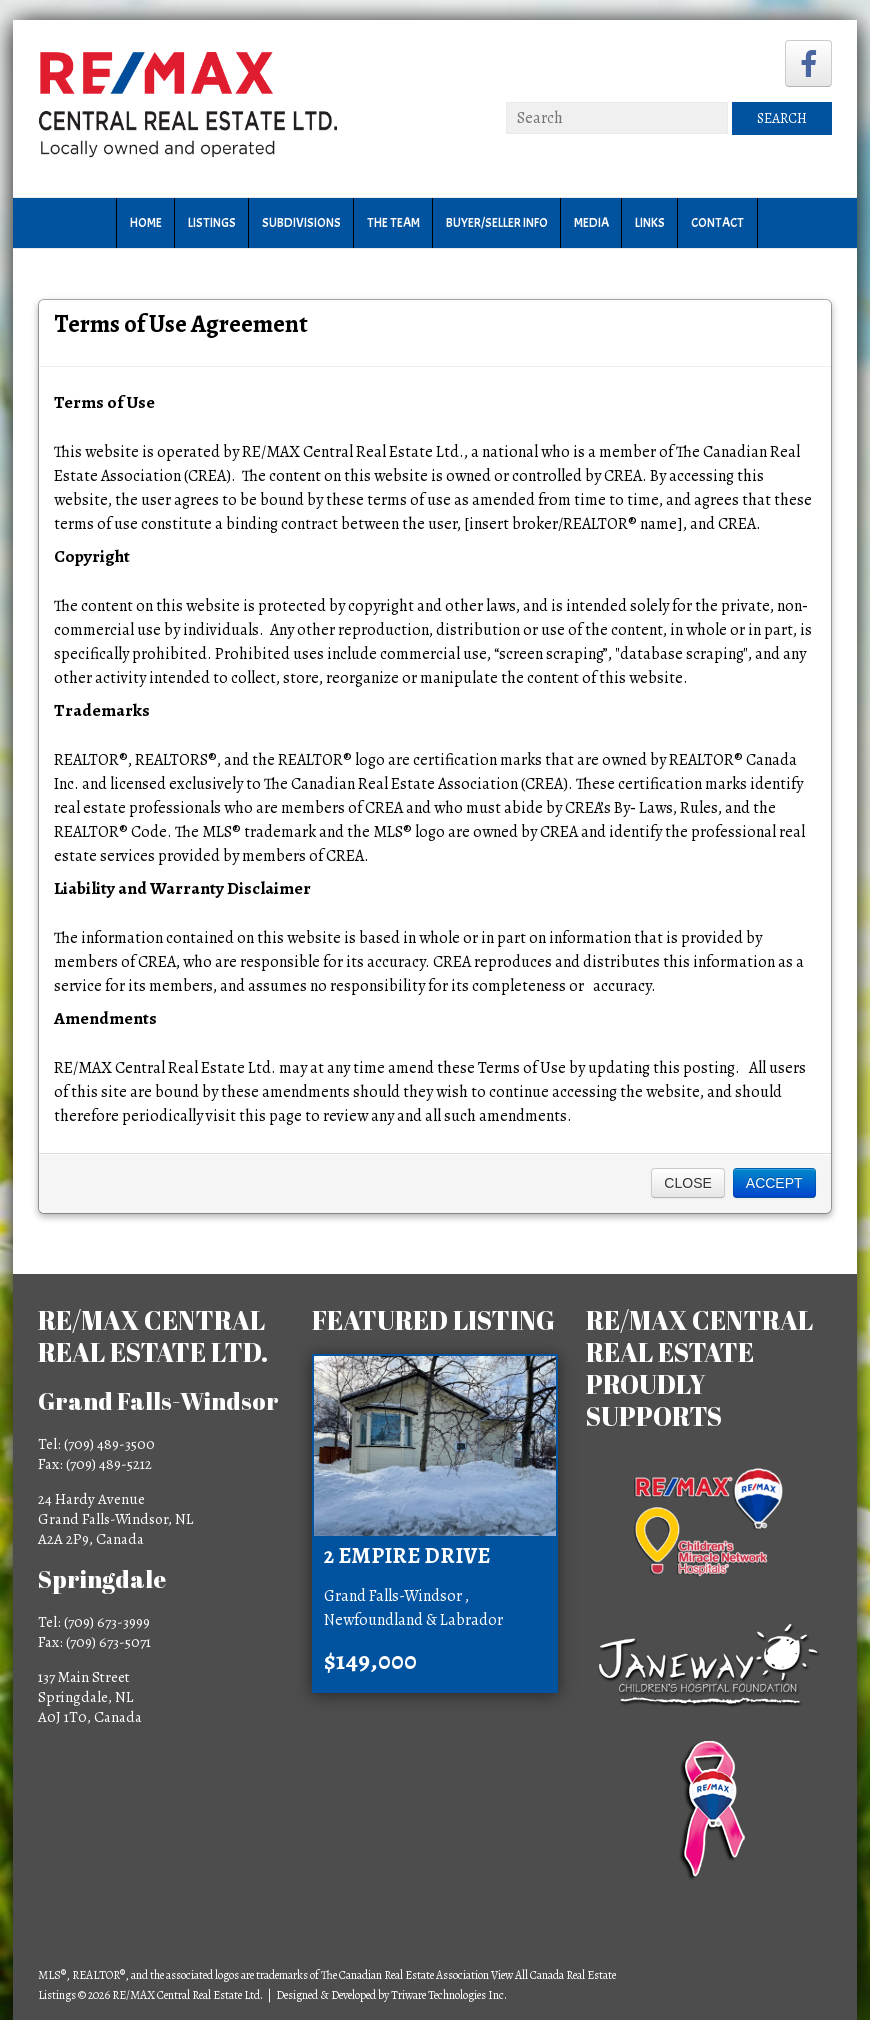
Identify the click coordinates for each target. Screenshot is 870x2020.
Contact (717, 223)
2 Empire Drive (407, 1556)
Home (146, 223)
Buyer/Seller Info (497, 223)
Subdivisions (301, 223)
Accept (774, 1183)
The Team (393, 223)
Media (591, 223)
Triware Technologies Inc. (449, 1995)
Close (687, 1183)
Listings (212, 223)
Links (650, 223)
